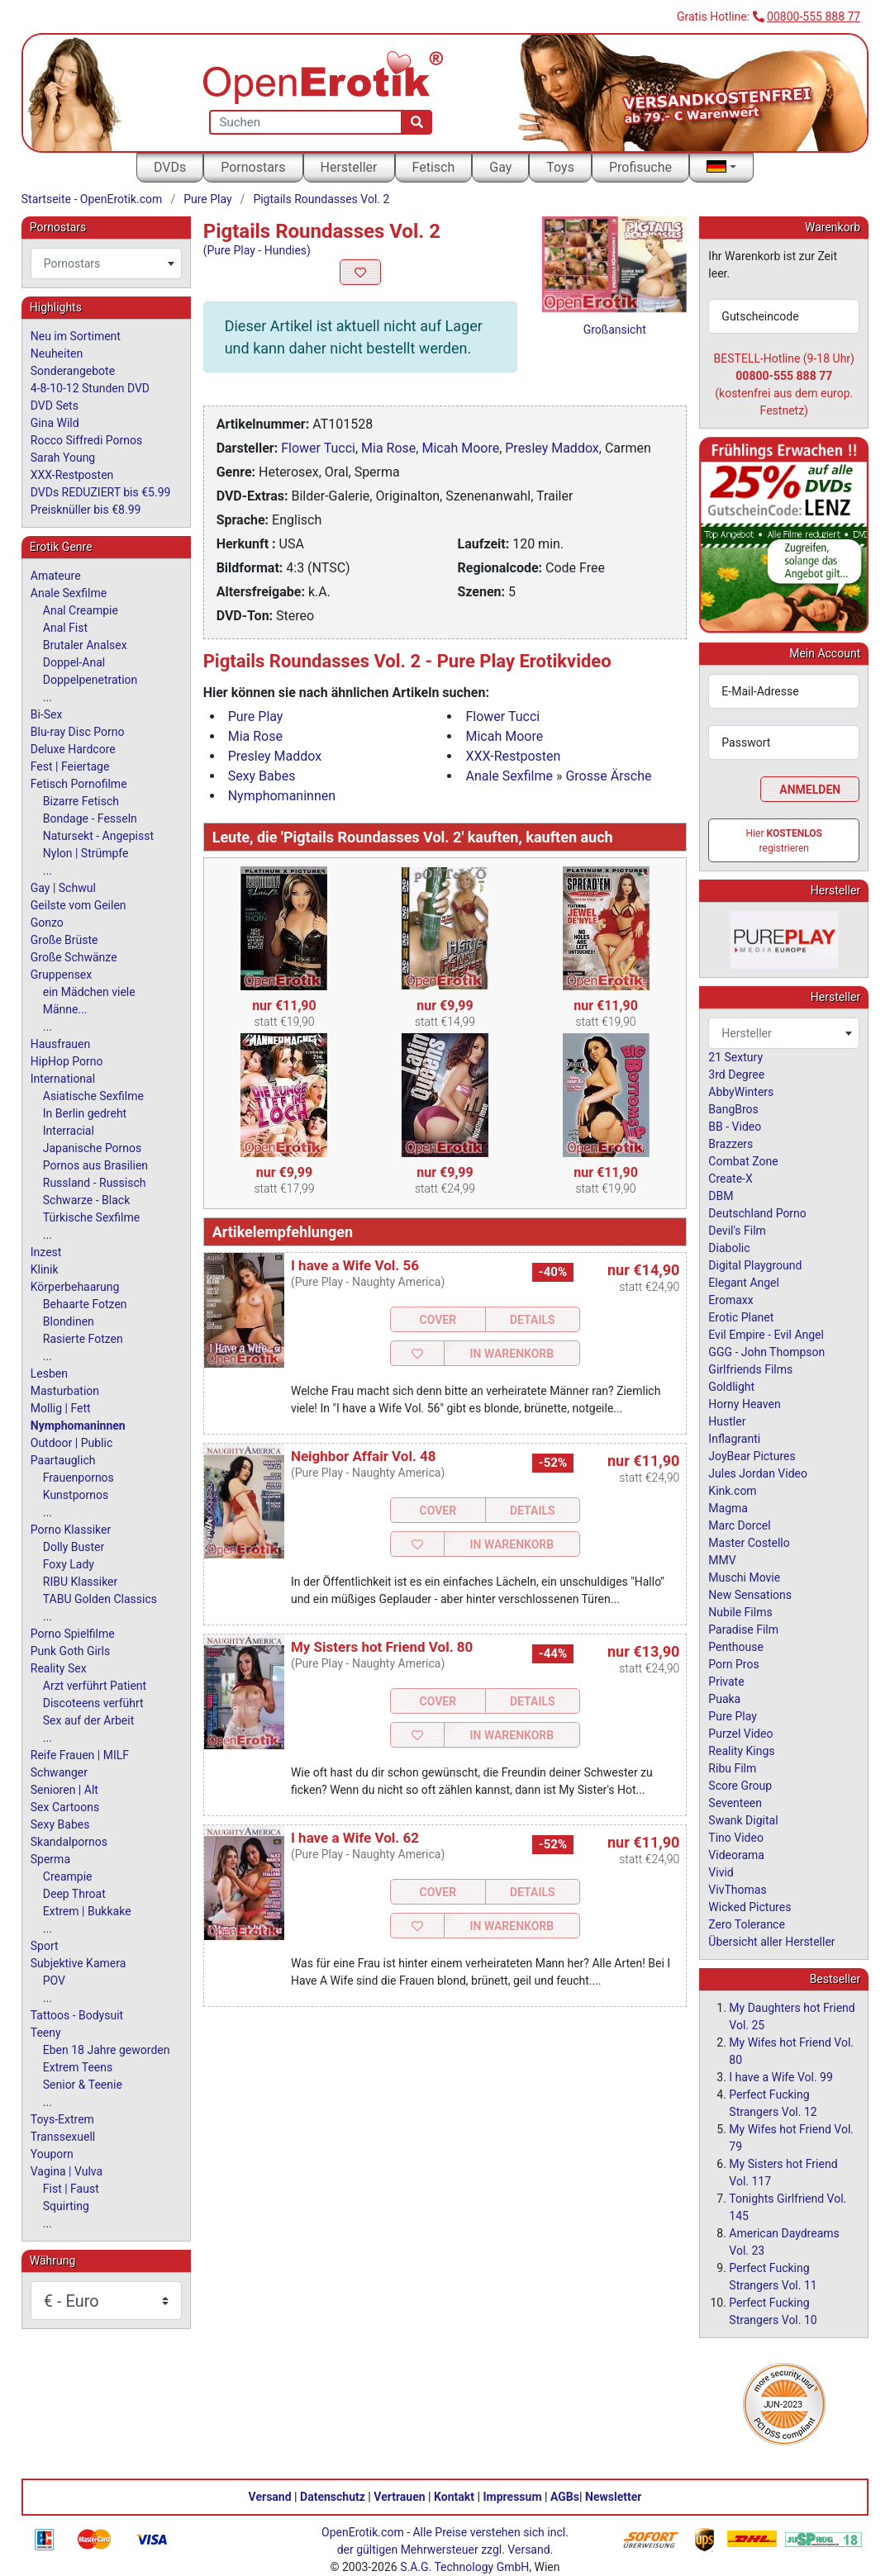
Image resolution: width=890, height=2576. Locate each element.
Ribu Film (732, 1768)
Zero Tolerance (746, 1924)
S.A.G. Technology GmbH (464, 2567)
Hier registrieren (784, 841)
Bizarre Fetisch (81, 801)
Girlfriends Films (750, 1369)
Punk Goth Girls (70, 1651)
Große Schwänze (74, 957)
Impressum (512, 2496)
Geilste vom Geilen (78, 905)
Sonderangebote (73, 370)
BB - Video (734, 1126)
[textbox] (106, 263)
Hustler (726, 1421)
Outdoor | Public (71, 1442)
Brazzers (730, 1143)
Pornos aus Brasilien (95, 1165)
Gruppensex (61, 974)
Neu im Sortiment (76, 336)
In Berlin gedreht (84, 1113)
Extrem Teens (77, 2067)
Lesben (49, 1373)
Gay (500, 167)
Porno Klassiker (71, 1529)
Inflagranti (734, 1438)
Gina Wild (55, 422)
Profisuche (640, 167)
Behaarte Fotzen (85, 1304)
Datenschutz (332, 2496)
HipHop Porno (67, 1061)
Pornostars (253, 167)
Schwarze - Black (86, 1200)
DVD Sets (55, 405)
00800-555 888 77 (813, 16)
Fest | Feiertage (70, 766)
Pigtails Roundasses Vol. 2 (321, 199)
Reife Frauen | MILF (80, 1755)
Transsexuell (63, 2136)
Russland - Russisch (94, 1182)
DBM (720, 1196)
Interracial (68, 1130)
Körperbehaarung (75, 1286)
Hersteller (349, 167)
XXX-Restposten (512, 756)
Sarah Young (63, 457)
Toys (560, 167)
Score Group (740, 1785)
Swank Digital (743, 1820)
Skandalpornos (69, 1841)
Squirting (66, 2206)
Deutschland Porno (757, 1213)
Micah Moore (460, 448)
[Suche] (417, 122)
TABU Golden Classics (100, 1599)
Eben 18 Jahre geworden (106, 2050)
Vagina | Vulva (66, 2171)
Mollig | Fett (61, 1408)
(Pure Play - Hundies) (257, 250)
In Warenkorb (511, 1353)
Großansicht (614, 329)
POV (54, 1980)
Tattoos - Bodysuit (77, 2015)
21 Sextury (735, 1057)
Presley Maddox (552, 448)
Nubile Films (740, 1612)
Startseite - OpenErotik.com (92, 199)
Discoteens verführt (93, 1703)
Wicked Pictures (749, 1907)
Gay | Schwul (63, 887)
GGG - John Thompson (766, 1352)
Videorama (736, 1855)
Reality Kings (741, 1751)
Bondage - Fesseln (90, 818)
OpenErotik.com (362, 2532)
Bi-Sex (47, 714)
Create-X (730, 1178)
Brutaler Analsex (85, 645)
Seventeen (735, 1803)
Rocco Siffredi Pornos (86, 440)
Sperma (50, 1859)
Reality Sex (59, 1668)
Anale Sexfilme (509, 776)
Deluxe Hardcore (73, 749)
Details (532, 1319)
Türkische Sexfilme (91, 1217)
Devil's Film (737, 1230)
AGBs (564, 2496)
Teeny (46, 2032)
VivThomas (737, 1889)
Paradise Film (743, 1629)
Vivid (720, 1872)
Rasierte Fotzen (83, 1338)
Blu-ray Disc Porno (78, 731)
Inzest (46, 1252)
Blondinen (68, 1321)
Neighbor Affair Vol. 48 (363, 1456)
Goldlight (731, 1386)
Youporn (52, 2154)
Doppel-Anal (74, 662)
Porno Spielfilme (73, 1633)
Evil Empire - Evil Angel (766, 1334)
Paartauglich (63, 1460)
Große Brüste (64, 939)
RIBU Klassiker (80, 1581)
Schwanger (59, 1772)
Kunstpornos (75, 1494)
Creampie (68, 1876)
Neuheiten (57, 353)
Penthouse (736, 1646)
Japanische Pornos (92, 1148)
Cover (438, 1319)
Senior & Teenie (82, 2084)
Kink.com (732, 1490)
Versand (270, 2496)
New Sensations (750, 1594)
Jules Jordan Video (757, 1473)
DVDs (170, 167)
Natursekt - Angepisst (98, 835)
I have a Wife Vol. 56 (355, 1265)
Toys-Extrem (62, 2119)
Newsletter (613, 2496)
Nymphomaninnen (282, 796)
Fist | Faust (71, 2188)
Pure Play (207, 199)
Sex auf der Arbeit (89, 1720)
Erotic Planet (740, 1317)
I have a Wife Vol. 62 (355, 1837)
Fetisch (433, 167)
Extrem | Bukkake (87, 1911)
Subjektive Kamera (78, 1963)
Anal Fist (65, 627)
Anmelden (809, 789)
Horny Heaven (744, 1404)
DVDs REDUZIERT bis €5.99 (101, 492)
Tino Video (736, 1837)
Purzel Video (740, 1733)
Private (726, 1681)
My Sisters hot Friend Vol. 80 (382, 1647)
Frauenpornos (78, 1477)
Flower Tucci (318, 448)
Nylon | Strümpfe (86, 853)
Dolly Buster (74, 1547)
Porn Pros (733, 1664)
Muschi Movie (744, 1577)
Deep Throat (74, 1893)
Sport (45, 1945)
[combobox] (106, 263)
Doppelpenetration (90, 679)
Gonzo (47, 922)
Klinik (45, 1269)
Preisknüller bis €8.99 (86, 509)
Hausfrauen (60, 1044)
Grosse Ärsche (608, 776)
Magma (728, 1508)
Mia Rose (388, 448)
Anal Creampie (80, 610)
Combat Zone (743, 1161)
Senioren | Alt (64, 1789)
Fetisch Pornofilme (79, 783)
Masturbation (65, 1390)
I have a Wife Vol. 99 (781, 2077)
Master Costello (748, 1542)
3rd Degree (736, 1074)
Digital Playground (755, 1265)
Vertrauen (399, 2496)
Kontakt (454, 2496)
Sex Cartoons (65, 1807)
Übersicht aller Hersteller (771, 1941)
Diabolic (729, 1248)
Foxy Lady (68, 1564)
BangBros (733, 1109)
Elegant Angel (743, 1282)
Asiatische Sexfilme (93, 1096)
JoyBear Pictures (751, 1456)
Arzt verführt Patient (94, 1685)
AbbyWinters (740, 1091)
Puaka (724, 1698)
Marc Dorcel (739, 1525)
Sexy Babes (262, 776)
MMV (721, 1560)
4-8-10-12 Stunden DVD (90, 388)
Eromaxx (730, 1300)
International (63, 1078)
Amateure (56, 575)
